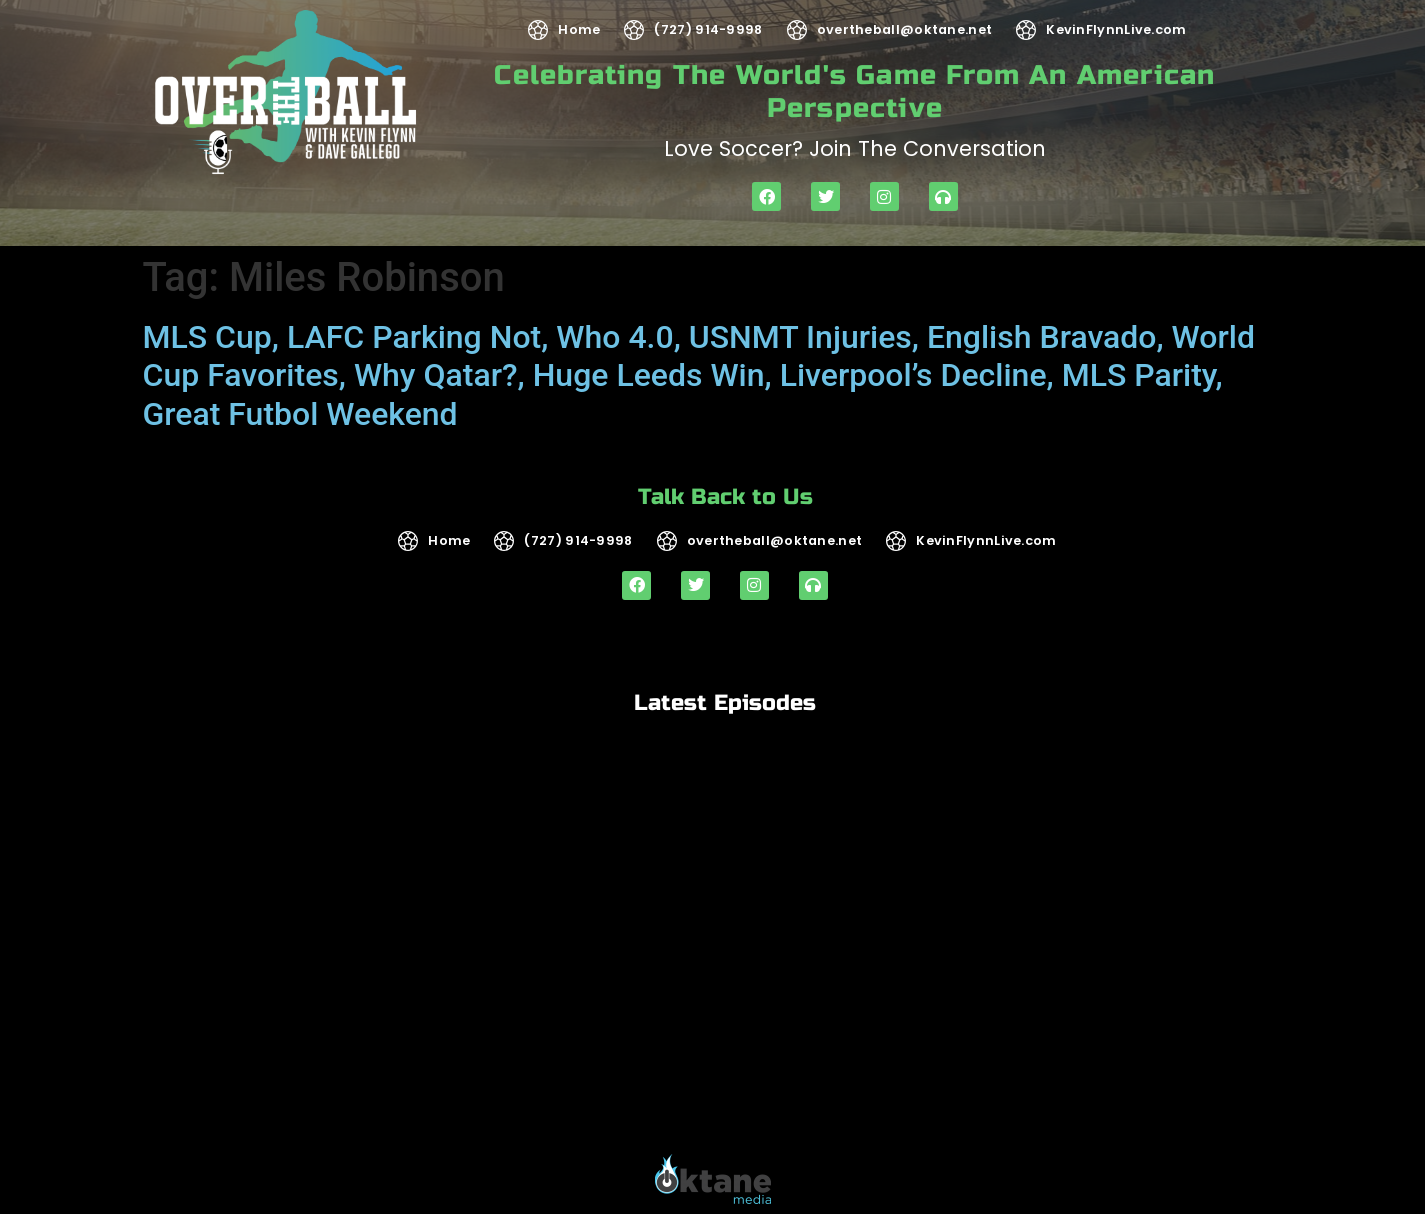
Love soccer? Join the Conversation (855, 148)
